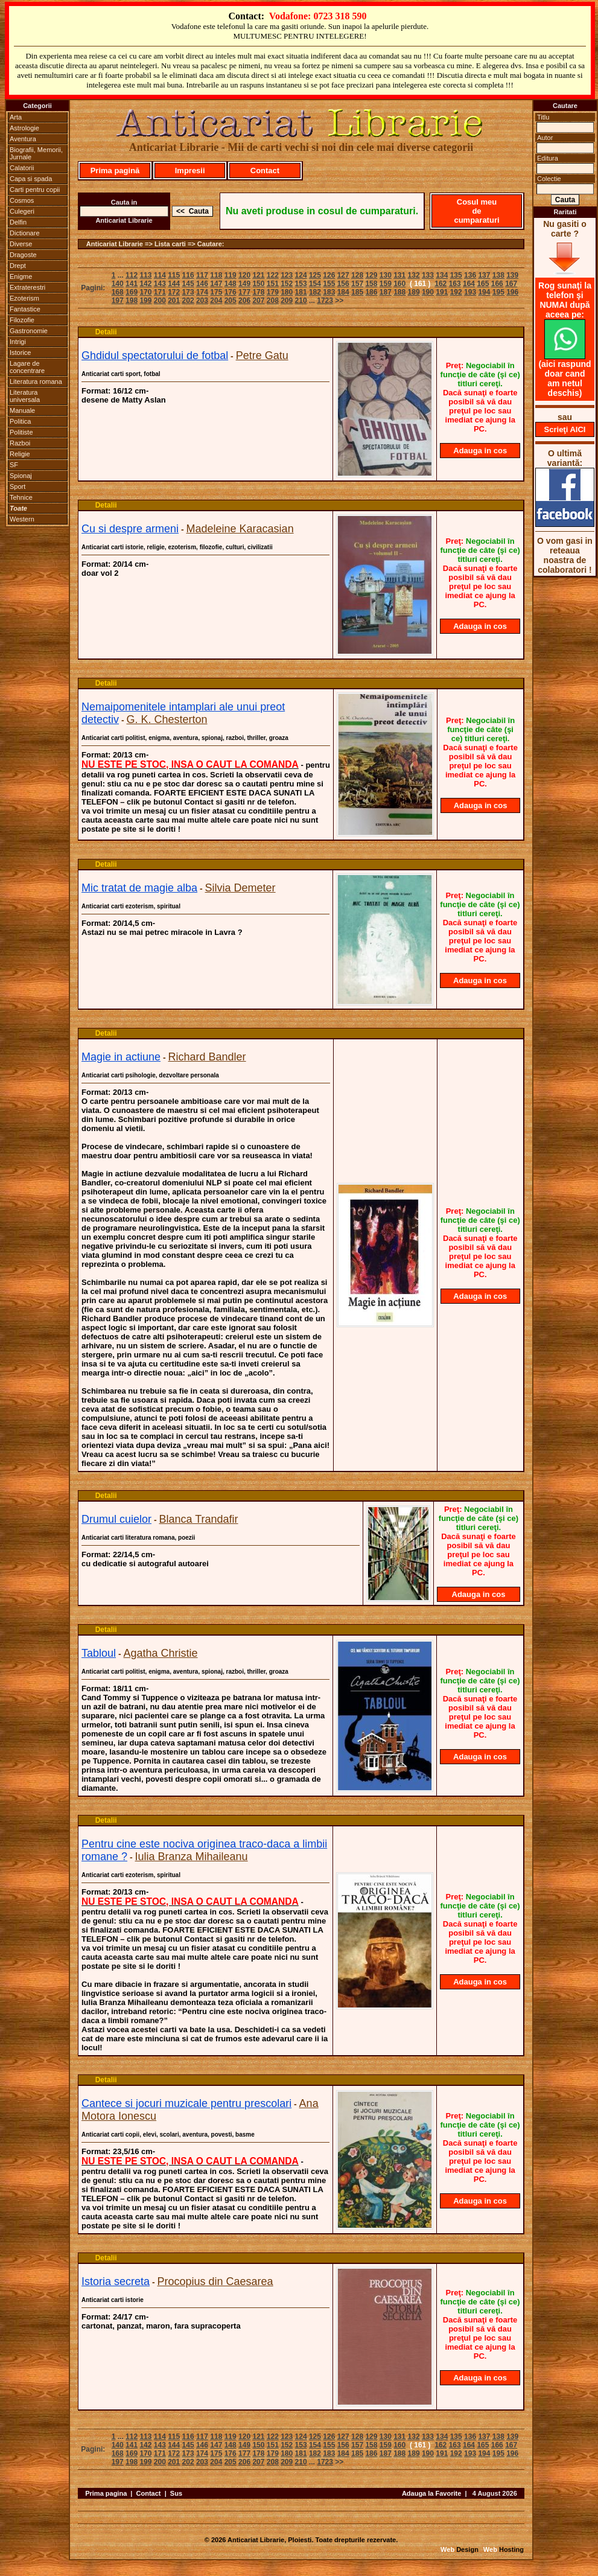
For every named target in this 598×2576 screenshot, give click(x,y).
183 (329, 292)
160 (399, 283)
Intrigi (18, 341)
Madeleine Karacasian (240, 529)
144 (174, 283)
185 (357, 292)
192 (456, 292)
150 (258, 283)
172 (174, 292)
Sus (176, 2493)
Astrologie (24, 128)
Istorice (20, 352)
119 (230, 275)
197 (118, 300)
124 (301, 275)
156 (343, 283)
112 (132, 275)
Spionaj (21, 475)
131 (399, 275)
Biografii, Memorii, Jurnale (36, 153)
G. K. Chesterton (167, 719)
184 (343, 292)
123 (287, 275)
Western (22, 519)
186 (371, 292)
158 (371, 283)
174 (202, 292)
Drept (18, 265)
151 (273, 283)
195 (498, 292)
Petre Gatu (262, 355)
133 (428, 275)
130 (386, 275)
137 (484, 275)
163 (455, 283)
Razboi (20, 443)
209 (287, 300)
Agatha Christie (161, 1653)
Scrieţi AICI (565, 429)
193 (470, 292)
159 (386, 283)
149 (244, 283)
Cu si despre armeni (130, 529)
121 (258, 275)
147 (216, 283)
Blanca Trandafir (198, 1519)
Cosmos (22, 200)
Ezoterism (24, 298)
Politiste (21, 432)
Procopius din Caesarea (215, 2281)
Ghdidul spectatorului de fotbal (154, 355)
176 (230, 292)
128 (357, 275)
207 (258, 300)
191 (442, 292)
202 (188, 300)
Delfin (18, 222)
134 (442, 275)
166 (497, 283)
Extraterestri (27, 287)
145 (188, 283)
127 (343, 275)
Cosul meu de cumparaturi (476, 211)
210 (301, 300)
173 (188, 292)
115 (174, 275)
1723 (325, 300)
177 (244, 292)
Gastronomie (29, 330)
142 (145, 283)
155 (329, 283)
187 (386, 292)
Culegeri (22, 211)
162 (440, 283)
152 (287, 283)
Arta (16, 117)
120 (244, 275)
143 (160, 283)
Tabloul (98, 1653)
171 (160, 292)
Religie (20, 453)
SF (14, 464)
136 (470, 275)
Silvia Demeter (240, 888)
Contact (264, 170)
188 (399, 292)
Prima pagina (106, 2493)
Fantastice (25, 309)
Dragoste (23, 254)
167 (511, 283)
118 (216, 275)
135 (456, 275)
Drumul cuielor (116, 1519)
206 (244, 300)
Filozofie (22, 320)
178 (258, 292)
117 (202, 275)
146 (202, 283)
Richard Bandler (207, 1057)
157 (357, 283)
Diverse (21, 243)
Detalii (106, 332)
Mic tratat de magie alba (139, 888)
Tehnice (21, 497)
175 (216, 292)
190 (428, 292)
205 (230, 300)
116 (188, 275)
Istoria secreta (115, 2281)
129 (371, 275)
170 (145, 292)
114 (160, 275)
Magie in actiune (121, 1057)
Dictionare (25, 233)
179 (273, 292)
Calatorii (22, 167)
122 (273, 275)
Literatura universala (25, 396)
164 (469, 283)
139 (512, 275)
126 (329, 275)
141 (132, 283)
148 (230, 283)
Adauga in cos (480, 450)
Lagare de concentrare (27, 367)
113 (145, 275)
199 (145, 300)
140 (118, 283)
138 (498, 275)
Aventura (23, 138)
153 (301, 283)
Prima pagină (115, 170)
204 (216, 300)
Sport (17, 486)
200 (160, 300)
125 (315, 275)
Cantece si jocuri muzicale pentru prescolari (186, 2103)
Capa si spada (31, 178)
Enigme (21, 276)
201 (174, 300)
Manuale (22, 410)
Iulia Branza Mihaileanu (191, 1857)
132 (414, 275)
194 (484, 292)
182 (315, 292)
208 (273, 300)
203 (202, 300)
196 (512, 292)
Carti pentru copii (35, 189)
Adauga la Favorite (431, 2493)
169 (132, 292)
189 (414, 292)
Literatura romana (36, 381)
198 (132, 300)
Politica (20, 421)
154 (315, 283)
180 (287, 292)
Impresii (190, 170)
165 (483, 283)
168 (118, 292)
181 (301, 292)
